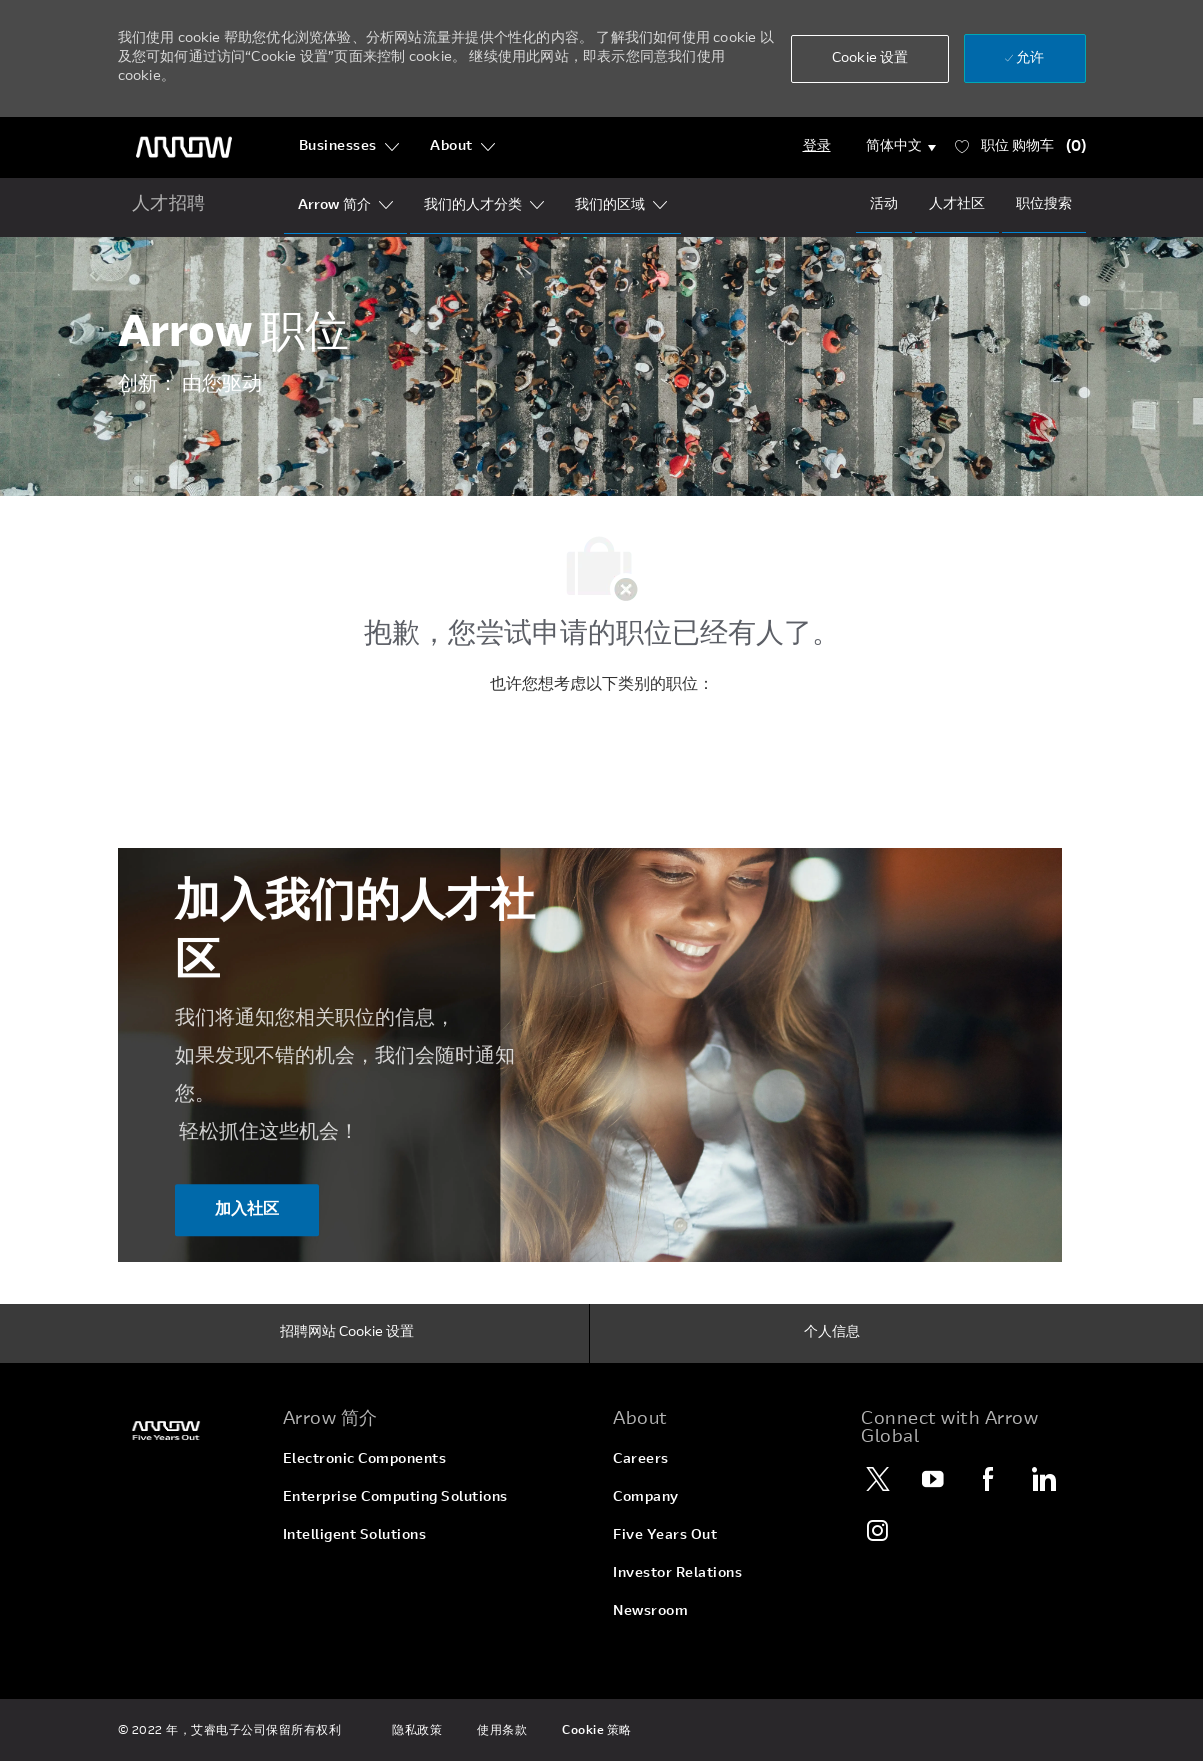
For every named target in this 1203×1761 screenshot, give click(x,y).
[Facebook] (988, 1479)
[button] (870, 59)
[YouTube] (933, 1479)
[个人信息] (832, 1334)
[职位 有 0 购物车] (1020, 147)
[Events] (884, 205)
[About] (462, 147)
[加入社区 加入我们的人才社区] (247, 1211)
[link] (188, 1430)
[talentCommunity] (957, 205)
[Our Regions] (610, 206)
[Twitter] (878, 1479)
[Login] (817, 147)
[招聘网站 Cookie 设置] (347, 1334)
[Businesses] (349, 147)
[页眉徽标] (184, 147)
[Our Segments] (473, 206)
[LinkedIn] (1043, 1479)
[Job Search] (1044, 205)
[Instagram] (878, 1530)
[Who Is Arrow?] (334, 206)
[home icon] (169, 206)
